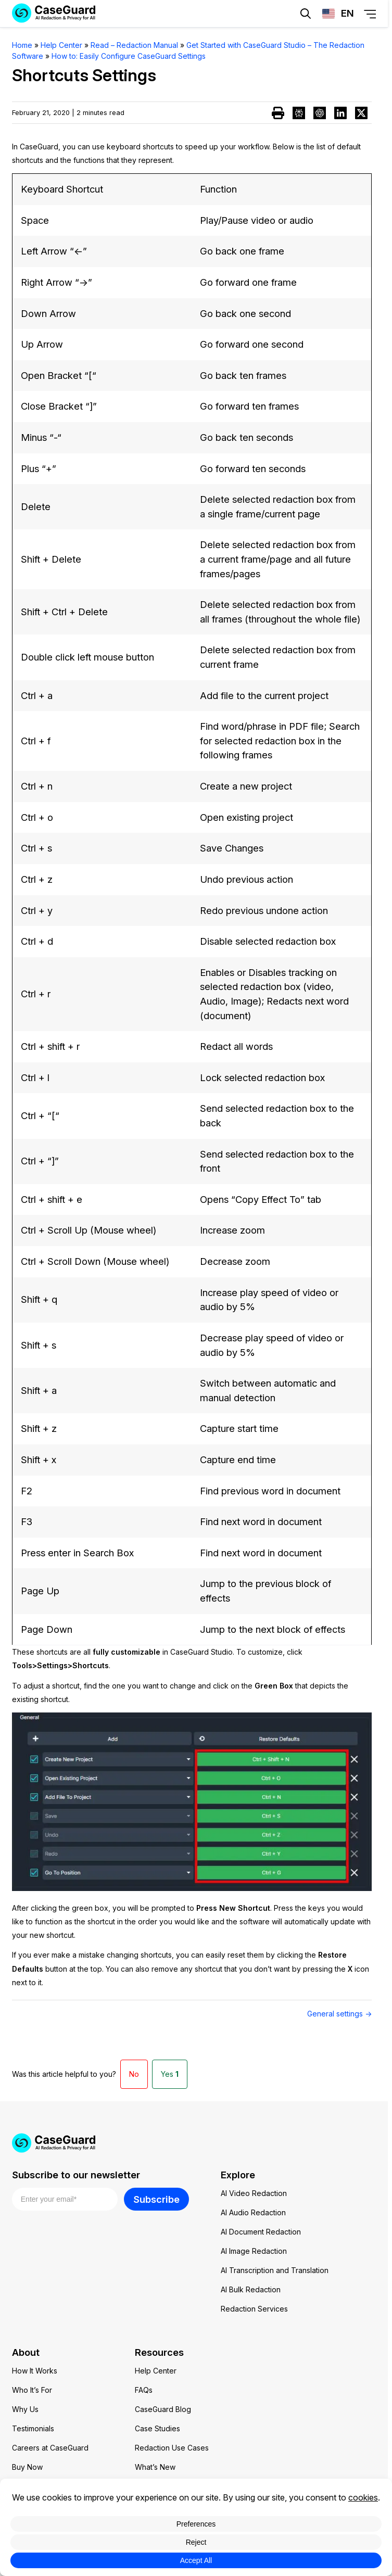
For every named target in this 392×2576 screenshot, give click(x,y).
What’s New (155, 2467)
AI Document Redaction (261, 2231)
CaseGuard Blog (163, 2409)
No (134, 2074)
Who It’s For (32, 2389)
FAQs (144, 2389)
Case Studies (157, 2428)
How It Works (34, 2370)
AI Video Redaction (254, 2193)
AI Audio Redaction (253, 2212)
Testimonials (33, 2428)
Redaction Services (254, 2308)
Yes (170, 2074)
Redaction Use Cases (172, 2447)
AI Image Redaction (254, 2251)
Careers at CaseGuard (50, 2447)
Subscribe (156, 2199)
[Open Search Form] (305, 13)
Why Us (25, 2409)
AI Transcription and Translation (274, 2270)
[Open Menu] (370, 14)
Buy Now (27, 2467)
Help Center (155, 2370)
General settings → (339, 2013)
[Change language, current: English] (338, 13)
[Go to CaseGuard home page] (194, 2143)
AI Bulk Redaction (251, 2289)
